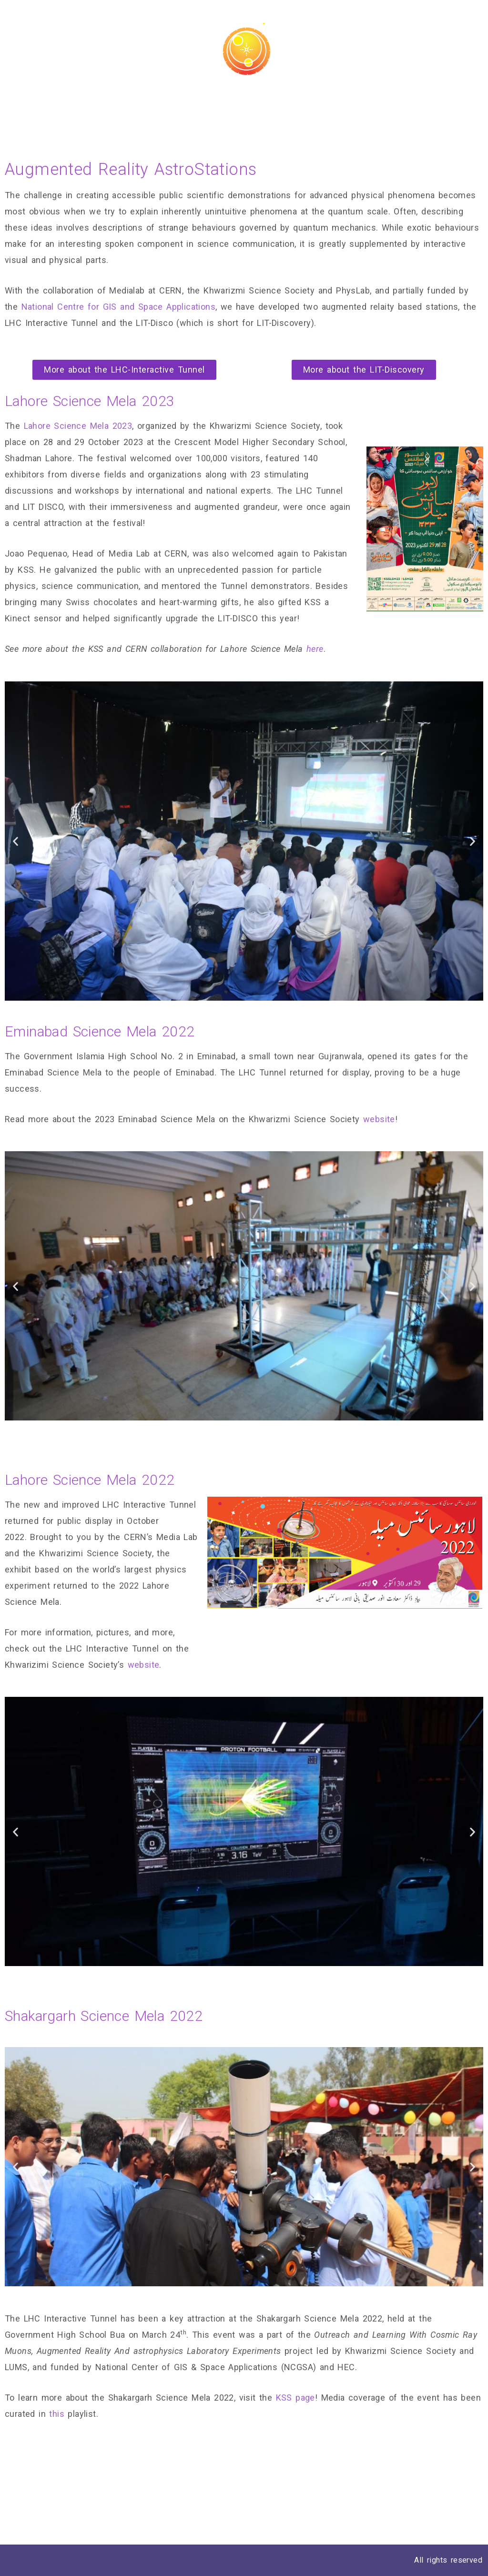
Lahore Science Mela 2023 (78, 426)
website (379, 1119)
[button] (124, 370)
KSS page (295, 2398)
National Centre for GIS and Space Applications (118, 307)
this (56, 2414)
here (315, 649)
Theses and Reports (169, 104)
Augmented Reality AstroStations (405, 104)
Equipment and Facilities (274, 104)
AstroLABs (28, 104)
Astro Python (89, 104)
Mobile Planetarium (46, 121)
